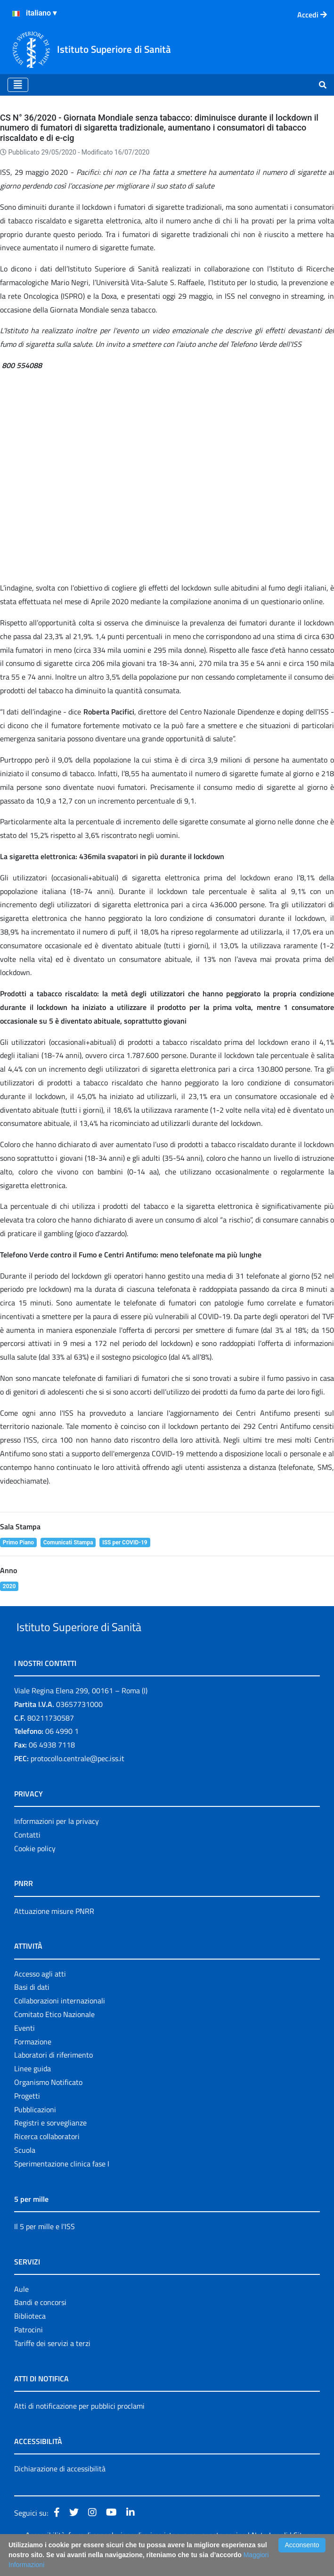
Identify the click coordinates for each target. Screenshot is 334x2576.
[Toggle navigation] (18, 85)
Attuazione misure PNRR (54, 1932)
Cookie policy (35, 1870)
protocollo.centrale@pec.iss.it (77, 1780)
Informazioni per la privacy (56, 1842)
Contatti (27, 1856)
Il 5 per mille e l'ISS (44, 2248)
